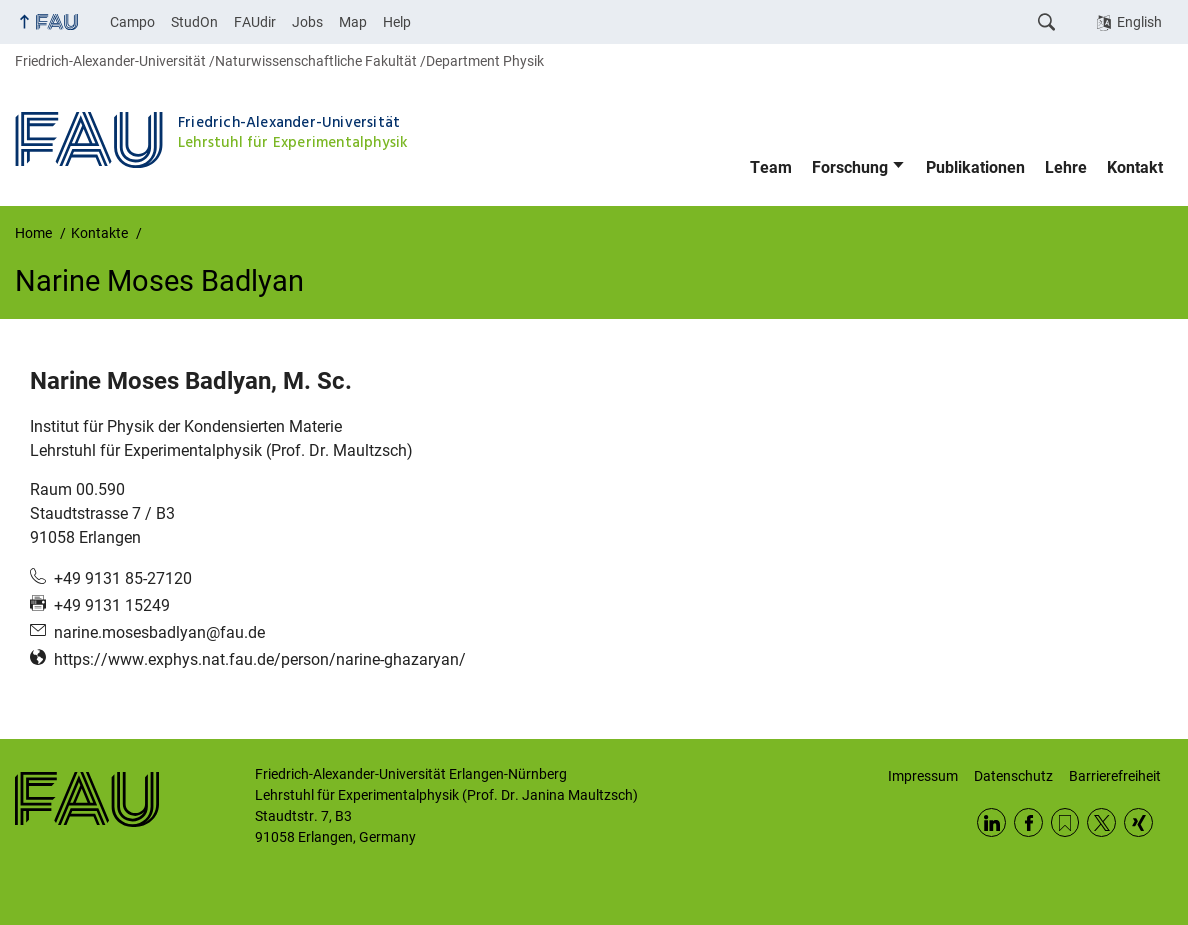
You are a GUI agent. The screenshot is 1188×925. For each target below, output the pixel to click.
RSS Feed (1065, 822)
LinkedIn (991, 822)
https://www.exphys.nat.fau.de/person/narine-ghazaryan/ (260, 659)
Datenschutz (1013, 776)
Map (353, 22)
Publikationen (975, 167)
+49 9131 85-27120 (123, 578)
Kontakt (1135, 167)
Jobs (307, 22)
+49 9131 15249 (112, 605)
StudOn (194, 22)
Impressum (923, 776)
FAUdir (255, 22)
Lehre (1066, 167)
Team (771, 167)
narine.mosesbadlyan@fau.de (159, 632)
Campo (132, 22)
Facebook (1028, 822)
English (1139, 22)
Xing (1138, 822)
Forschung (850, 167)
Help (397, 22)
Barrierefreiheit (1115, 776)
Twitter (1101, 822)
